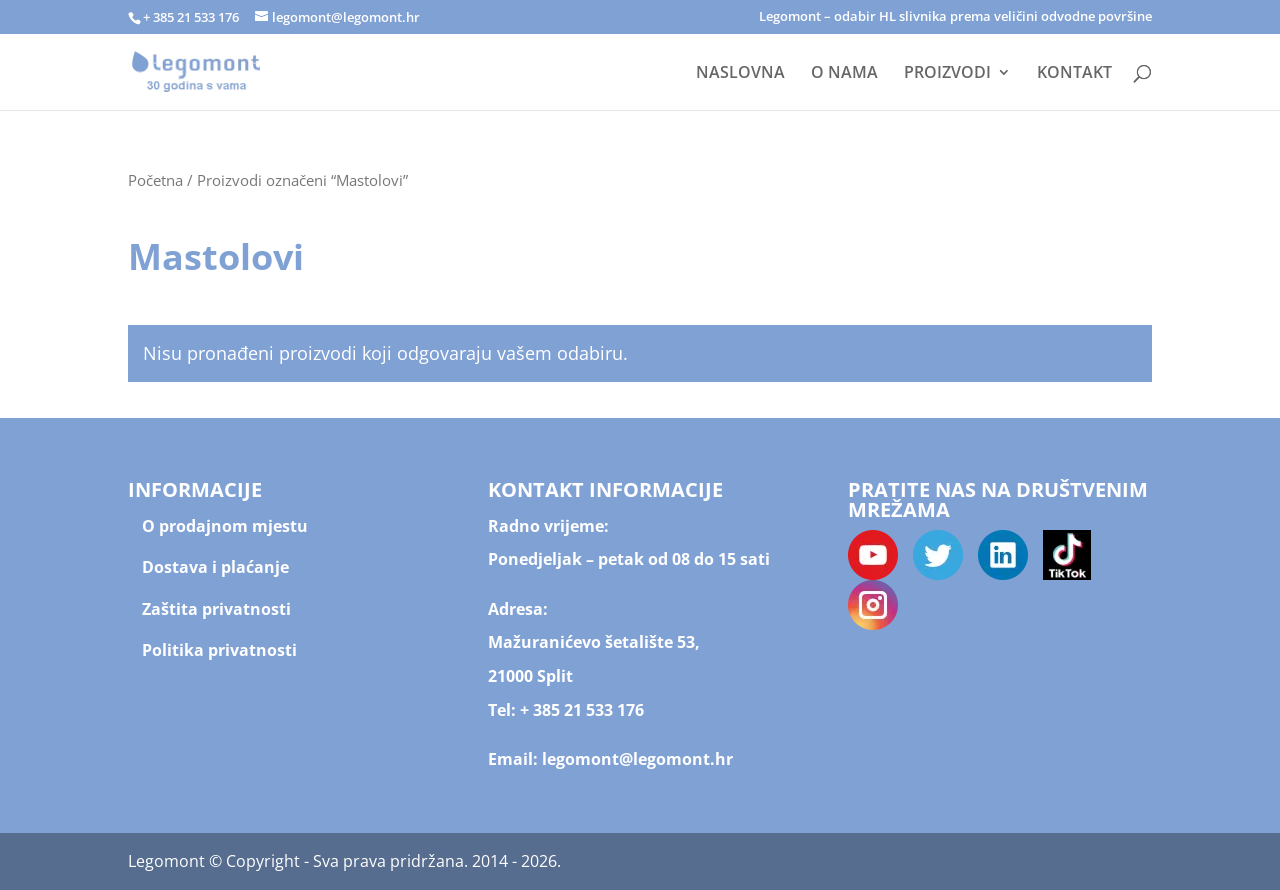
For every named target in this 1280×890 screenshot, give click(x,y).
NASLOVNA (740, 74)
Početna (155, 180)
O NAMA (844, 74)
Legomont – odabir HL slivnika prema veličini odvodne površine (955, 17)
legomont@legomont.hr (635, 759)
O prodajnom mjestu (225, 526)
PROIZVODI (947, 74)
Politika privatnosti (219, 650)
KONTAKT (1074, 74)
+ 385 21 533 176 (582, 710)
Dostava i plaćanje (215, 567)
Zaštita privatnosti (216, 609)
